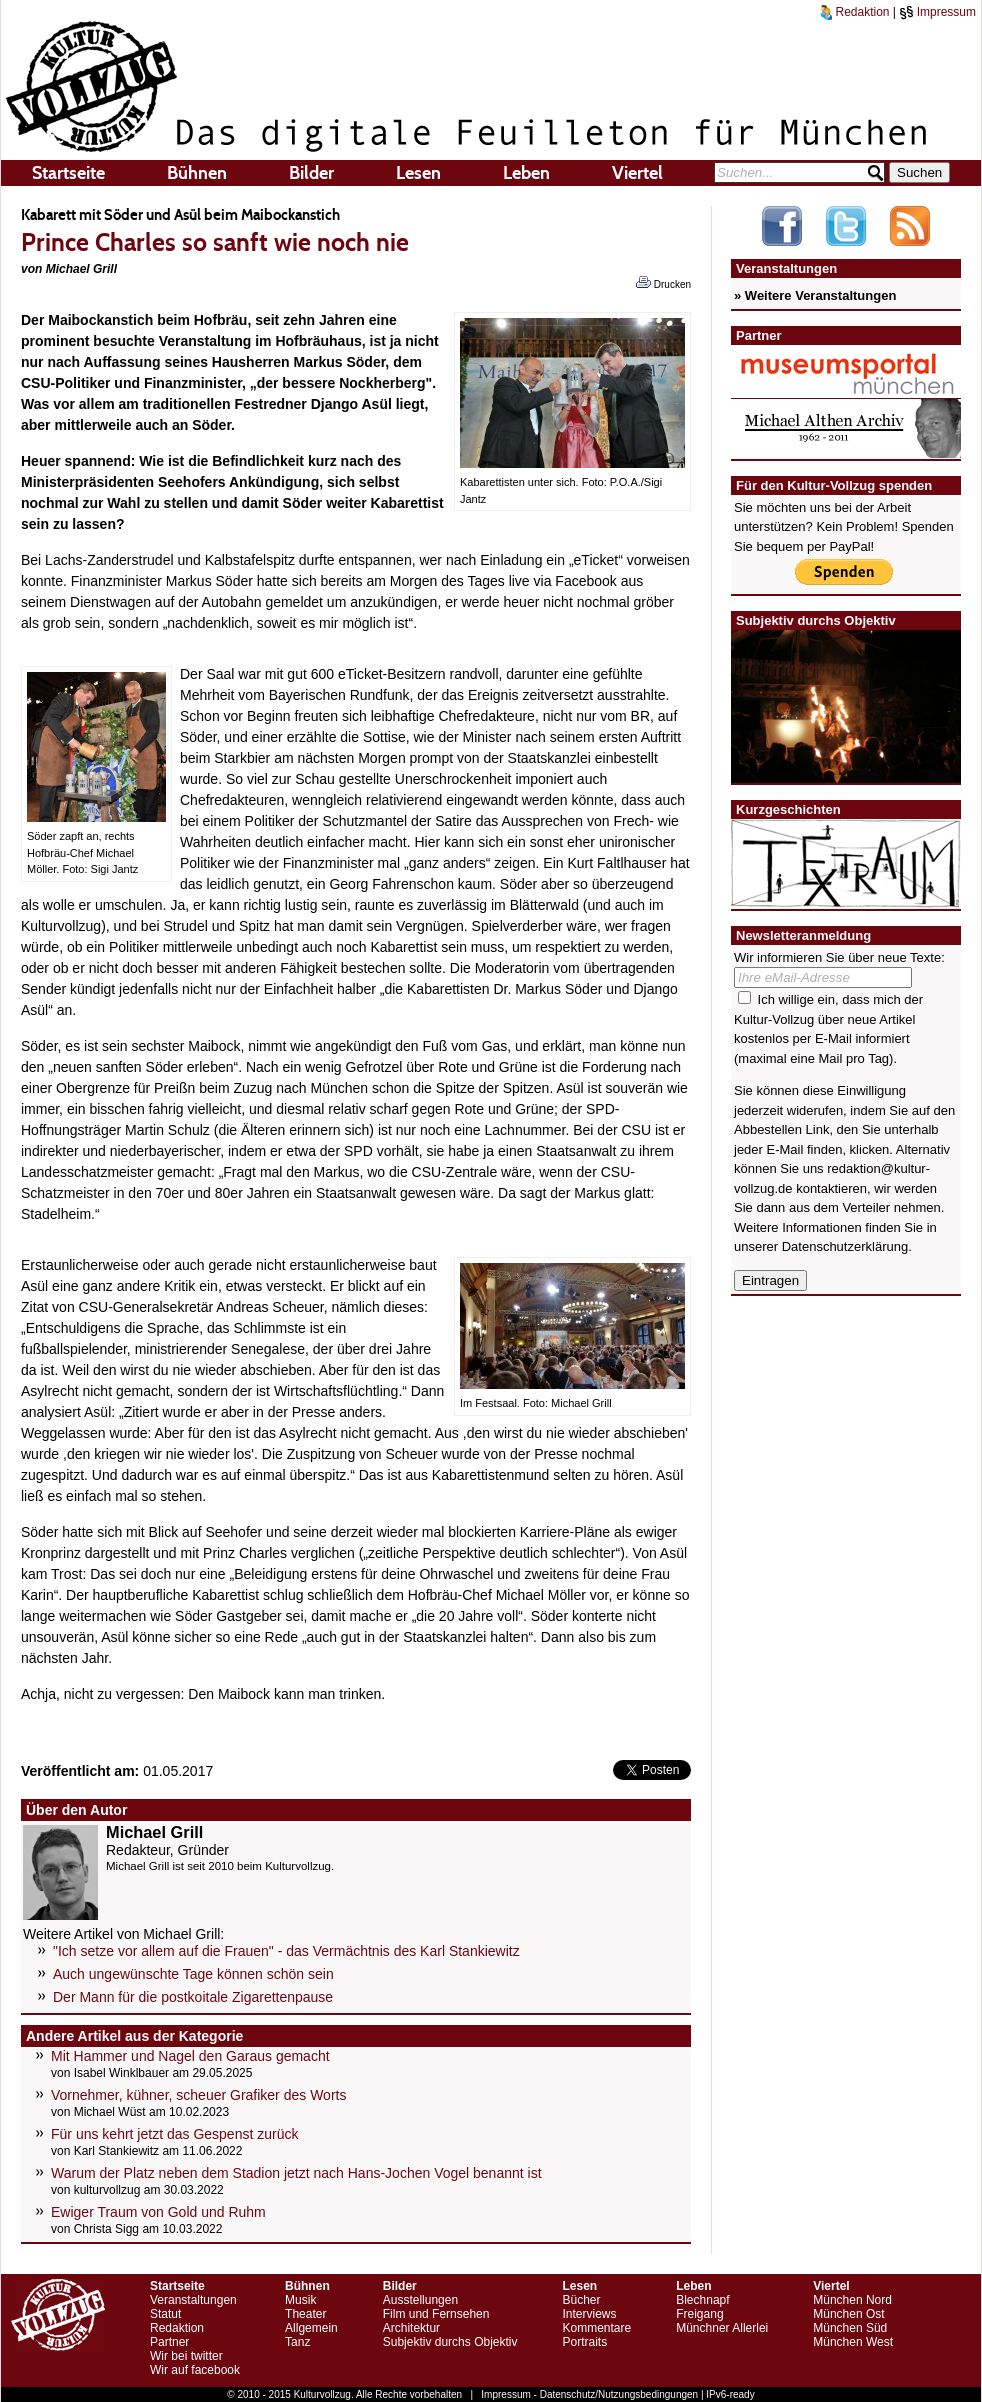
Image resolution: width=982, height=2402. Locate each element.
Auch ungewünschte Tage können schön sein (193, 1974)
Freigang (699, 2314)
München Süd (850, 2328)
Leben (526, 173)
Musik (300, 2300)
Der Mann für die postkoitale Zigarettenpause (193, 1997)
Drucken (663, 283)
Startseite (68, 173)
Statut (165, 2314)
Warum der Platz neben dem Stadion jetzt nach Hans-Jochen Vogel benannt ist (296, 2173)
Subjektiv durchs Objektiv (450, 2342)
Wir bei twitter (186, 2356)
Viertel (637, 173)
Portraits (584, 2342)
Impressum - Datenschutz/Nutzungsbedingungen (589, 2394)
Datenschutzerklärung (845, 1246)
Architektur (411, 2328)
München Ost (848, 2314)
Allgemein (311, 2328)
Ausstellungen (420, 2300)
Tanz (297, 2342)
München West (853, 2342)
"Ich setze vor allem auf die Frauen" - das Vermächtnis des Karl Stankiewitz (286, 1951)
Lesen (418, 173)
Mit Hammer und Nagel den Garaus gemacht (190, 2056)
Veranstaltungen (193, 2300)
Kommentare (596, 2328)
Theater (305, 2314)
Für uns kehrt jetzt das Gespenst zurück (174, 2134)
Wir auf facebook (195, 2370)
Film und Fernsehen (436, 2314)
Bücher (581, 2300)
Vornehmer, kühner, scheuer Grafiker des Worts (198, 2095)
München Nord (852, 2300)
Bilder (311, 173)
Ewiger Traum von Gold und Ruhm (158, 2212)
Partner (169, 2342)
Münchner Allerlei (722, 2328)
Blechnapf (702, 2300)
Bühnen (197, 173)
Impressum (937, 12)
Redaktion (855, 12)
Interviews (589, 2314)
